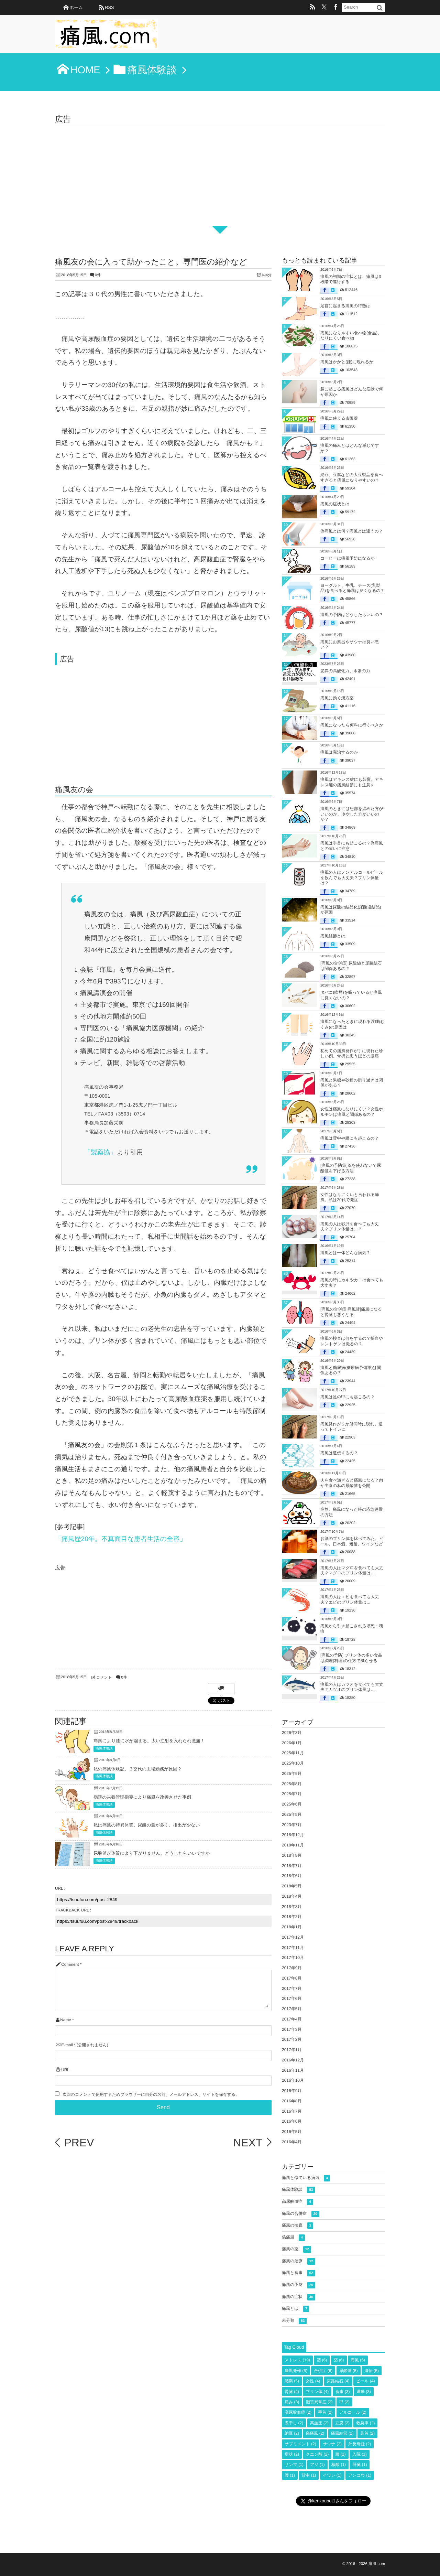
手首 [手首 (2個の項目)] (325, 2412)
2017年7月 (291, 1988)
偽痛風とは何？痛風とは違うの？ (351, 531)
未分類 (294, 2321)
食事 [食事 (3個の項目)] (343, 2391)
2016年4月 (291, 2142)
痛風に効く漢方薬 (337, 698)
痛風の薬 (296, 2249)
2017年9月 (291, 1967)
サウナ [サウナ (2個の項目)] (332, 2444)
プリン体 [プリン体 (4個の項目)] (317, 2391)
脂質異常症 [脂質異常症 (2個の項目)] (319, 2402)
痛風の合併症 (300, 2214)
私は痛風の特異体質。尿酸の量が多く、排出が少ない (147, 1825)
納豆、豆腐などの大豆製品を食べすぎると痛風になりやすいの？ (351, 477)
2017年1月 (291, 2049)
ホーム (76, 7)
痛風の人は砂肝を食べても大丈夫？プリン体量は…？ (349, 1226)
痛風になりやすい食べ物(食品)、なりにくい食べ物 (351, 336)
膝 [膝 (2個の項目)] (341, 2454)
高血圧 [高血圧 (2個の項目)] (319, 2423)
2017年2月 (291, 2039)
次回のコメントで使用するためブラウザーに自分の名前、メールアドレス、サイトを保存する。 (151, 2094)
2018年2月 (291, 1916)
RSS (109, 7)
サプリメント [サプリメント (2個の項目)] (300, 2444)
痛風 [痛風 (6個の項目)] (358, 2360)
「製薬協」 (100, 1152)
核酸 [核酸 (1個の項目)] (338, 2464)
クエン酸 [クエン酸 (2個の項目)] (317, 2454)
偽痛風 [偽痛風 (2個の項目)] (315, 2433)
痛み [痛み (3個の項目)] (292, 2402)
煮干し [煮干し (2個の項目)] (294, 2423)
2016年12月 (293, 2060)
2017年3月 (291, 2029)
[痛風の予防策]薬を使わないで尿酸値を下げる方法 (350, 1168)
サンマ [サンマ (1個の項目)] (294, 2464)
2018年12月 (293, 1834)
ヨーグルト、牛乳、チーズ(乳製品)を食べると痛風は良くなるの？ (352, 588)
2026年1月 (291, 1742)
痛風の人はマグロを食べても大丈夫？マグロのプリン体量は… (351, 1570)
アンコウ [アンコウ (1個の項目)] (359, 2475)
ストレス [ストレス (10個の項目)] (297, 2360)
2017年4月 (291, 2019)
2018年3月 (291, 1906)
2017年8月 (291, 1978)
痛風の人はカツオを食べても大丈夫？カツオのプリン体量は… (351, 1687)
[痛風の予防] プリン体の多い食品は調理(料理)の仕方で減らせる (351, 1658)
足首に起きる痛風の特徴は (345, 305)
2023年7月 (291, 1824)
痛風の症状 (298, 2297)
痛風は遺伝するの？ (339, 1453)
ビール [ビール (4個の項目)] (365, 2381)
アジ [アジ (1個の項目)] (317, 2464)
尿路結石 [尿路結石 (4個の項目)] (338, 2381)
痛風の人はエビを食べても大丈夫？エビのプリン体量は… (349, 1599)
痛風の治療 (298, 2261)
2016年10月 (293, 2080)
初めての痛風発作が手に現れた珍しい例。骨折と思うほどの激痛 (351, 1053)
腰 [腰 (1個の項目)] (290, 2475)
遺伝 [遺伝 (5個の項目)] (371, 2370)
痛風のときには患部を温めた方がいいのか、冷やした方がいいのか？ (351, 814)
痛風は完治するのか (339, 752)
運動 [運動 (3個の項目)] (363, 2391)
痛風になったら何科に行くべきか (351, 725)
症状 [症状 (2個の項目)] (292, 2454)
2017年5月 (291, 2008)
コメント (104, 1677)
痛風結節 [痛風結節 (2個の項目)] (342, 2433)
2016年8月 (291, 2101)
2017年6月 (291, 1998)
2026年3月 (291, 1732)
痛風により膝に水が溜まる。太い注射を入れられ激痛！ (149, 1740)
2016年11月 (293, 2070)
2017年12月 (293, 1937)
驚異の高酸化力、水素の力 (345, 670)
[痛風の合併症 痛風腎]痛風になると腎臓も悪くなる (351, 1312)
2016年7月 (291, 2111)
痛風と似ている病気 (306, 2178)
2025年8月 (291, 1783)
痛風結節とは (332, 936)
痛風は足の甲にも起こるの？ (347, 1396)
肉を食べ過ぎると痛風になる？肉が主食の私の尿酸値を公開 (351, 1483)
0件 (98, 275)
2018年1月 (291, 1927)
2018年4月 (291, 1896)
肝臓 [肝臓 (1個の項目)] (359, 2464)
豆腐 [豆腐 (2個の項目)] (342, 2423)
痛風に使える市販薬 (339, 418)
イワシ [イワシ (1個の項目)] (332, 2475)
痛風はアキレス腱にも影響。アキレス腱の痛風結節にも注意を (351, 782)
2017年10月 (293, 1957)
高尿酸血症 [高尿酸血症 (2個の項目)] (298, 2412)
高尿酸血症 (297, 2202)
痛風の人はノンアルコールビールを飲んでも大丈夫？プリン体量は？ (351, 877)
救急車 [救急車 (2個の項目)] (365, 2423)
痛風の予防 (298, 2285)
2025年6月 (291, 1804)
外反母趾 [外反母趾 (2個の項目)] (359, 2444)
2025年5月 (291, 1814)
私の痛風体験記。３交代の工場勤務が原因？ (138, 1768)
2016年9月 (291, 2090)
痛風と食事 (298, 2273)
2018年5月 (291, 1886)
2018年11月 (293, 1845)
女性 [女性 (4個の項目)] (313, 2381)
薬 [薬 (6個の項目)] (339, 2360)
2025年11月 (293, 1752)
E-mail (67, 2045)
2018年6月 (291, 1875)
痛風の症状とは (335, 504)
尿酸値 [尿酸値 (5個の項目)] (348, 2370)
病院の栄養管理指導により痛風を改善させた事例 (142, 1797)
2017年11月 (293, 1947)
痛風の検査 (297, 2225)
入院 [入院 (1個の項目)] (359, 2454)
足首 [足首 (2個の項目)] (367, 2433)
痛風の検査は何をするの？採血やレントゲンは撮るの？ (351, 1341)
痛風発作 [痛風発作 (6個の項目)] (296, 2370)
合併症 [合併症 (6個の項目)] (323, 2370)
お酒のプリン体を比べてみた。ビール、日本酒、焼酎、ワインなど (351, 1541)
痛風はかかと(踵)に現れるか (346, 361)
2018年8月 (291, 1855)
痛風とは (295, 2309)
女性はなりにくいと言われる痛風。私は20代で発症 (349, 1197)
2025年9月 (291, 1773)
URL (65, 2070)
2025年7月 (291, 1793)
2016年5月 (291, 2131)
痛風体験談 (104, 1748)
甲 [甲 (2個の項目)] (344, 2402)
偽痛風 (293, 2237)
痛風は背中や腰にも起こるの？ (349, 1138)
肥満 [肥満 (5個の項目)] (292, 2381)
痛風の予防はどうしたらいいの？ (351, 614)
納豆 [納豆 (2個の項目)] (292, 2433)
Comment (70, 1964)
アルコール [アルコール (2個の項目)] (352, 2412)
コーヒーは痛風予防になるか (347, 558)
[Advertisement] (220, 178)
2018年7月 (291, 1865)
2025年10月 (293, 1763)
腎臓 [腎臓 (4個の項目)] (292, 2391)
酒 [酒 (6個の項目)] (322, 2360)
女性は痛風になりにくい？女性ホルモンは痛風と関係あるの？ (351, 1112)
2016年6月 (291, 2121)
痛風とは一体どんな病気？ (345, 1252)
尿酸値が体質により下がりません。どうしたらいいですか (152, 1853)
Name (65, 2020)
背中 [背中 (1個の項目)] (308, 2475)
